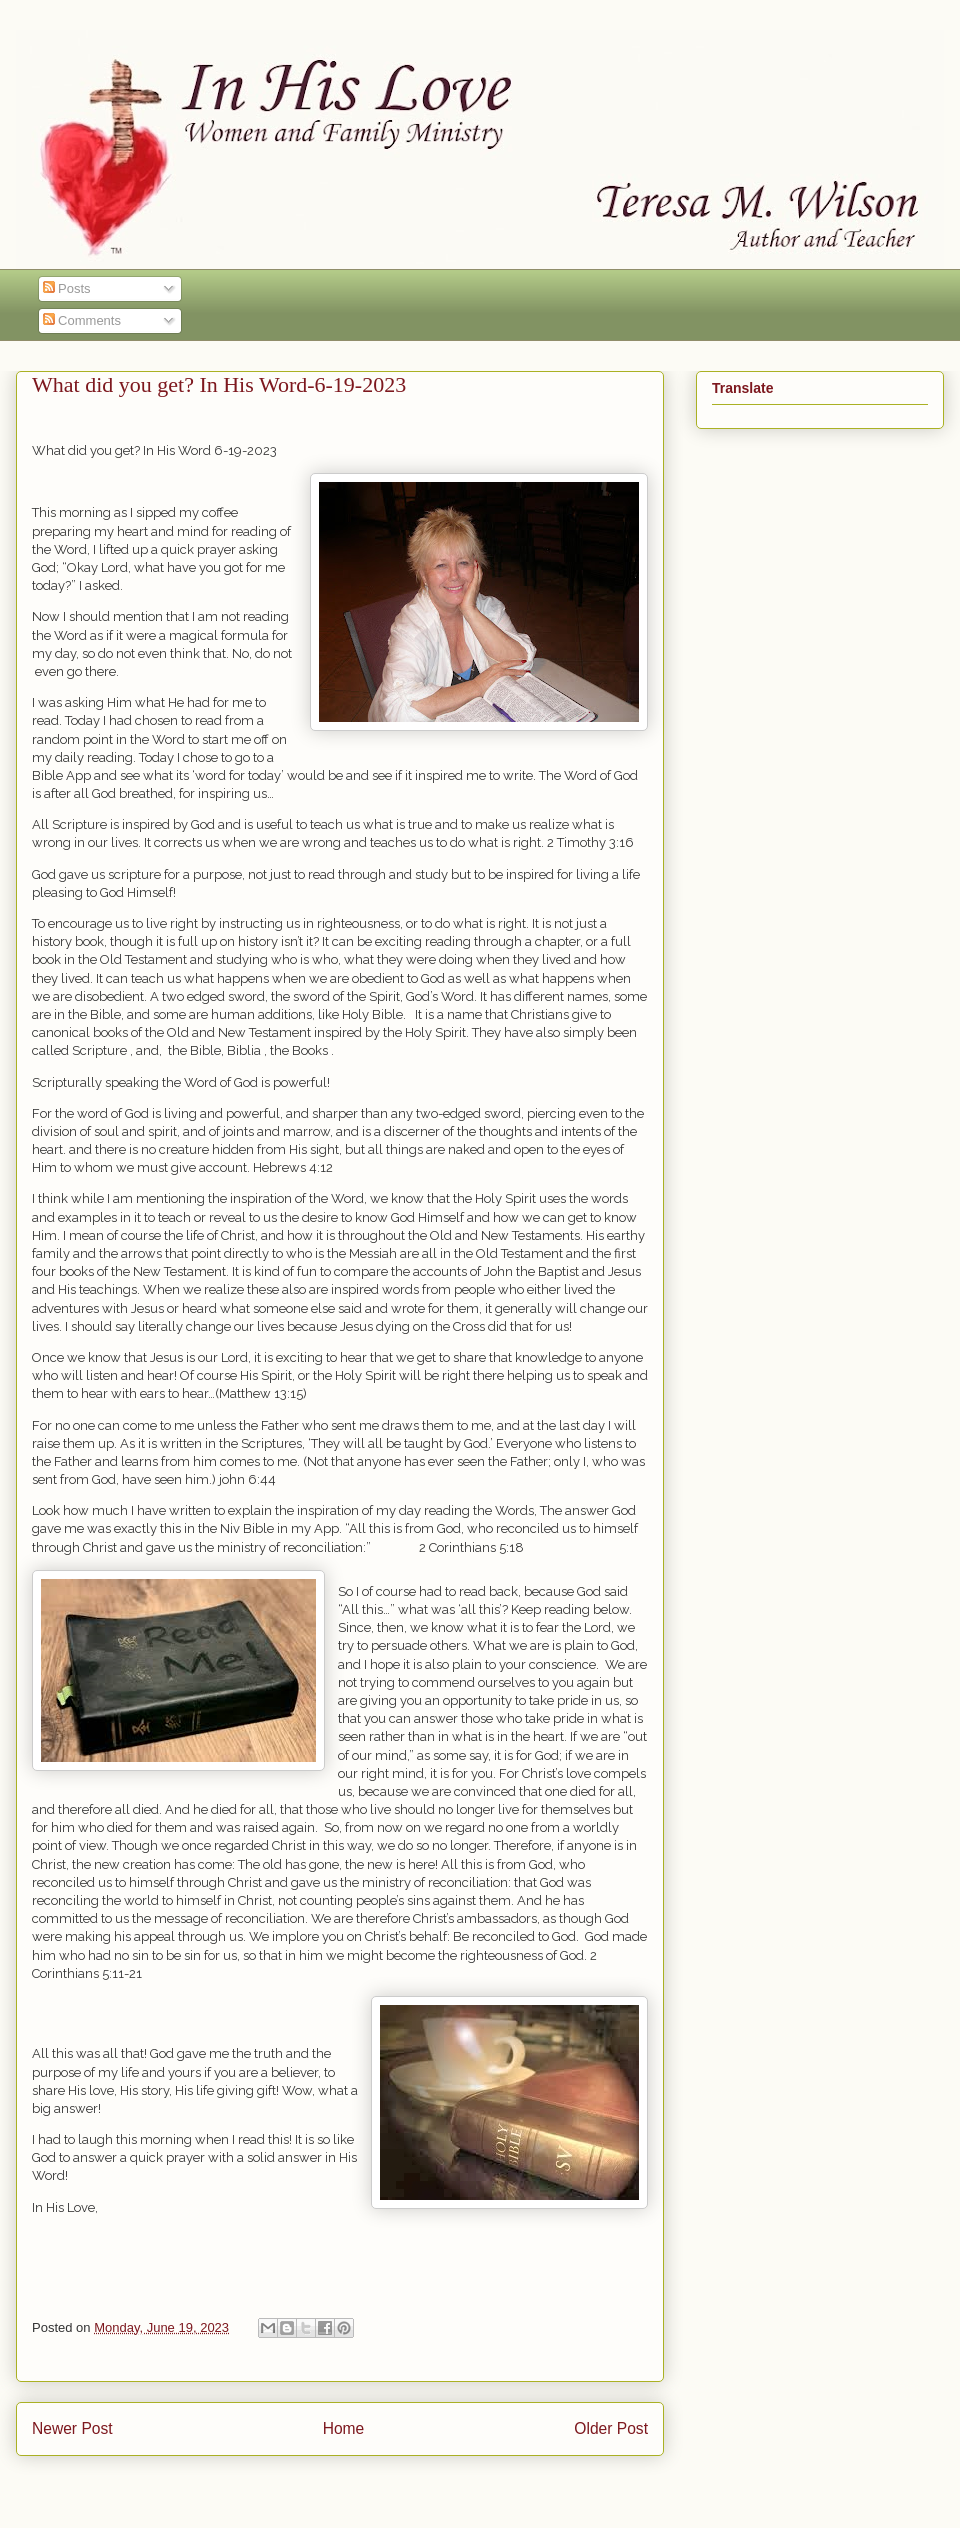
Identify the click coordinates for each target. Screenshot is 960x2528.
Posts (67, 288)
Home (344, 2428)
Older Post (611, 2428)
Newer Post (72, 2428)
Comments (82, 320)
